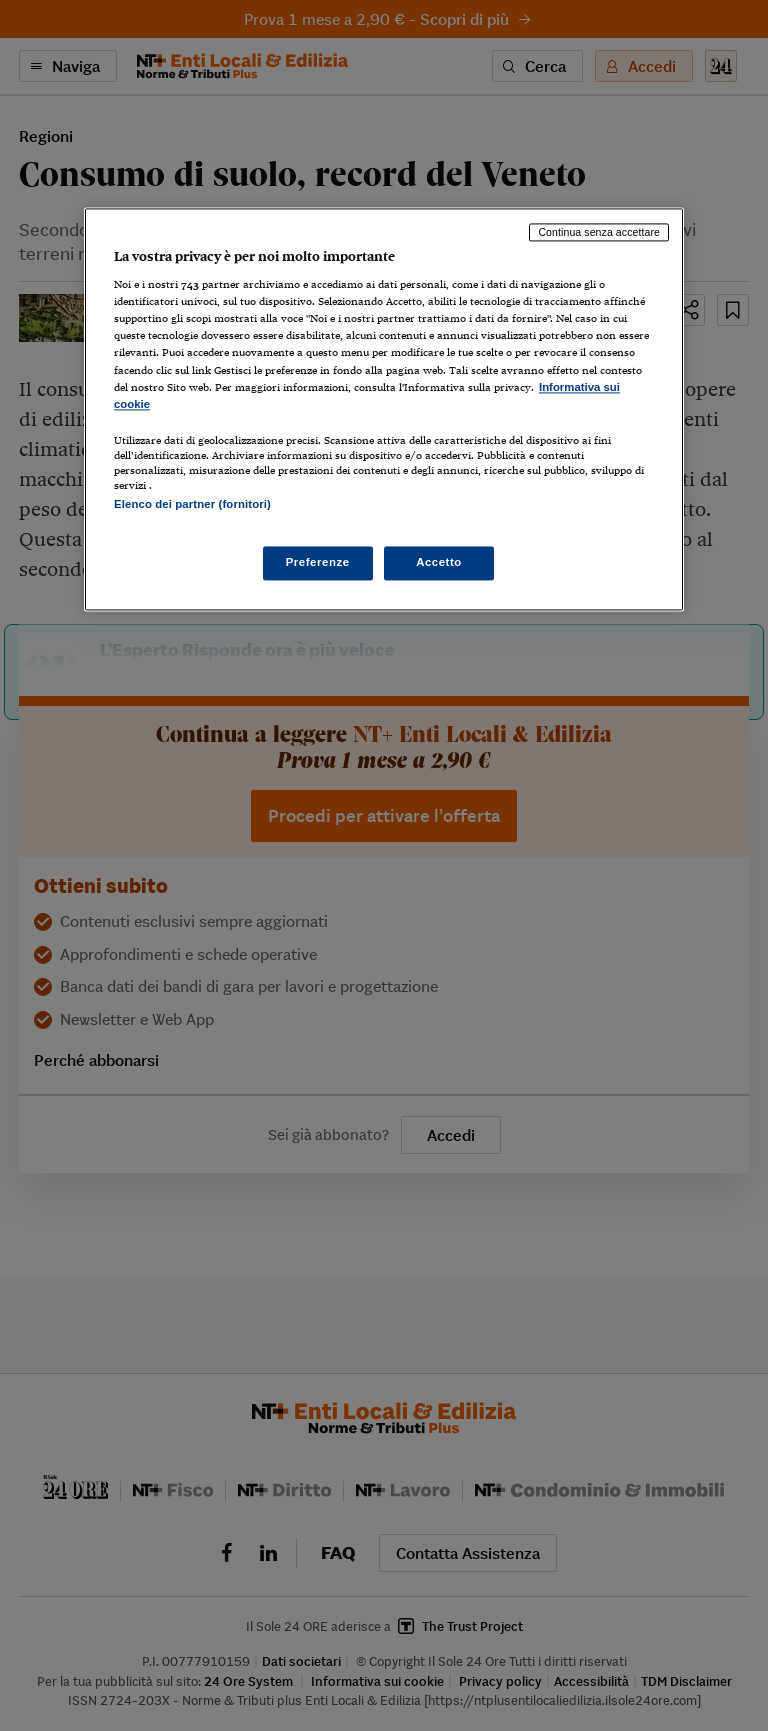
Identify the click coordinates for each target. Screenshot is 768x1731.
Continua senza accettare (599, 232)
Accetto (439, 563)
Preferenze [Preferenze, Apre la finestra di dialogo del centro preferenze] (318, 563)
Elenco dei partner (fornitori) (192, 504)
